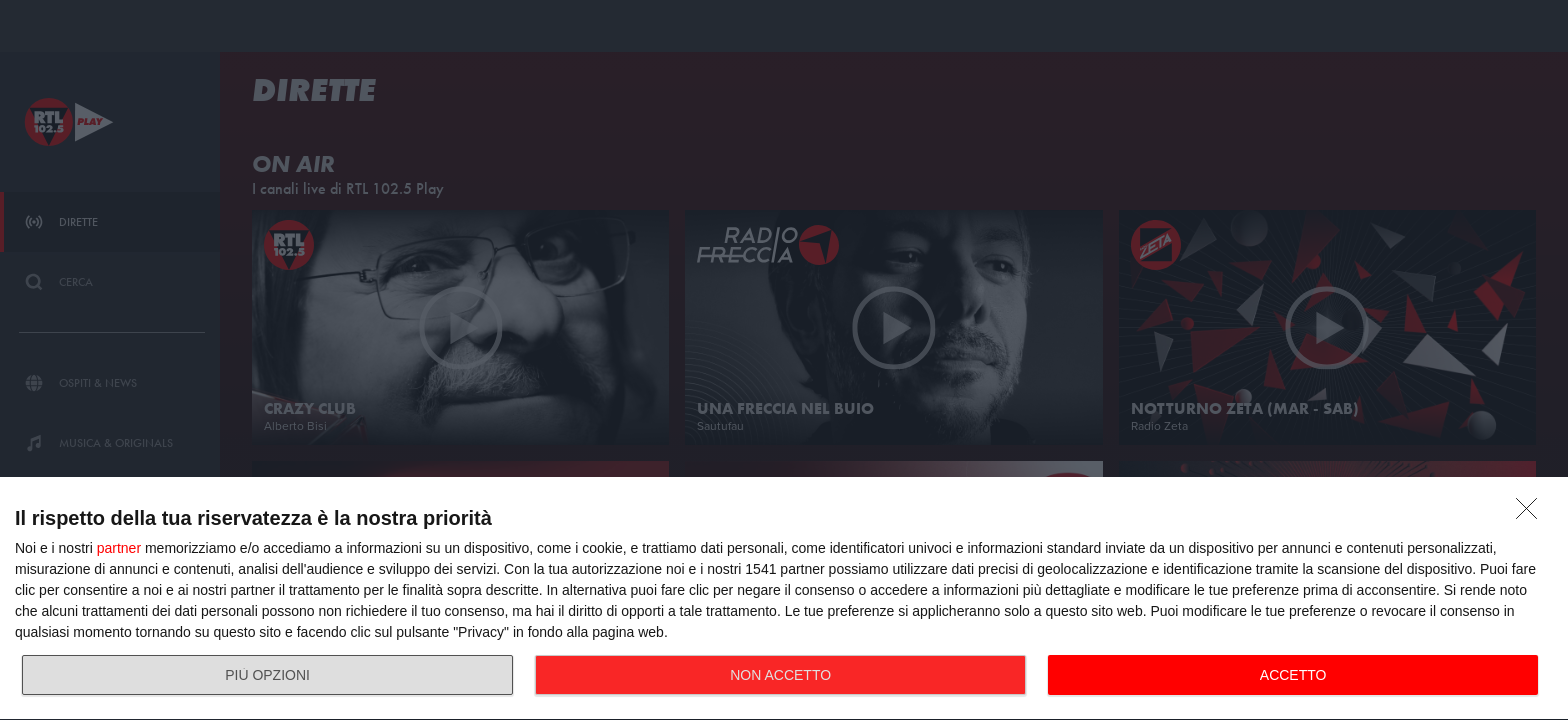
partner (119, 548)
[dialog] (784, 599)
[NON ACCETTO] (1532, 514)
